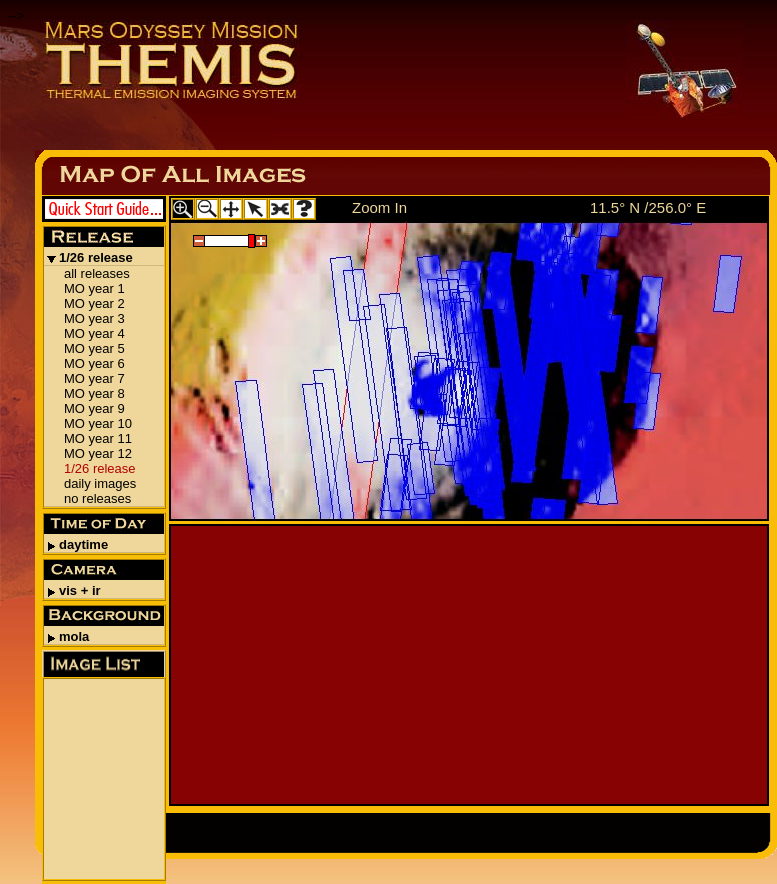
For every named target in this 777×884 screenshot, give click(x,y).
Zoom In (379, 207)
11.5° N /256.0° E (648, 207)
